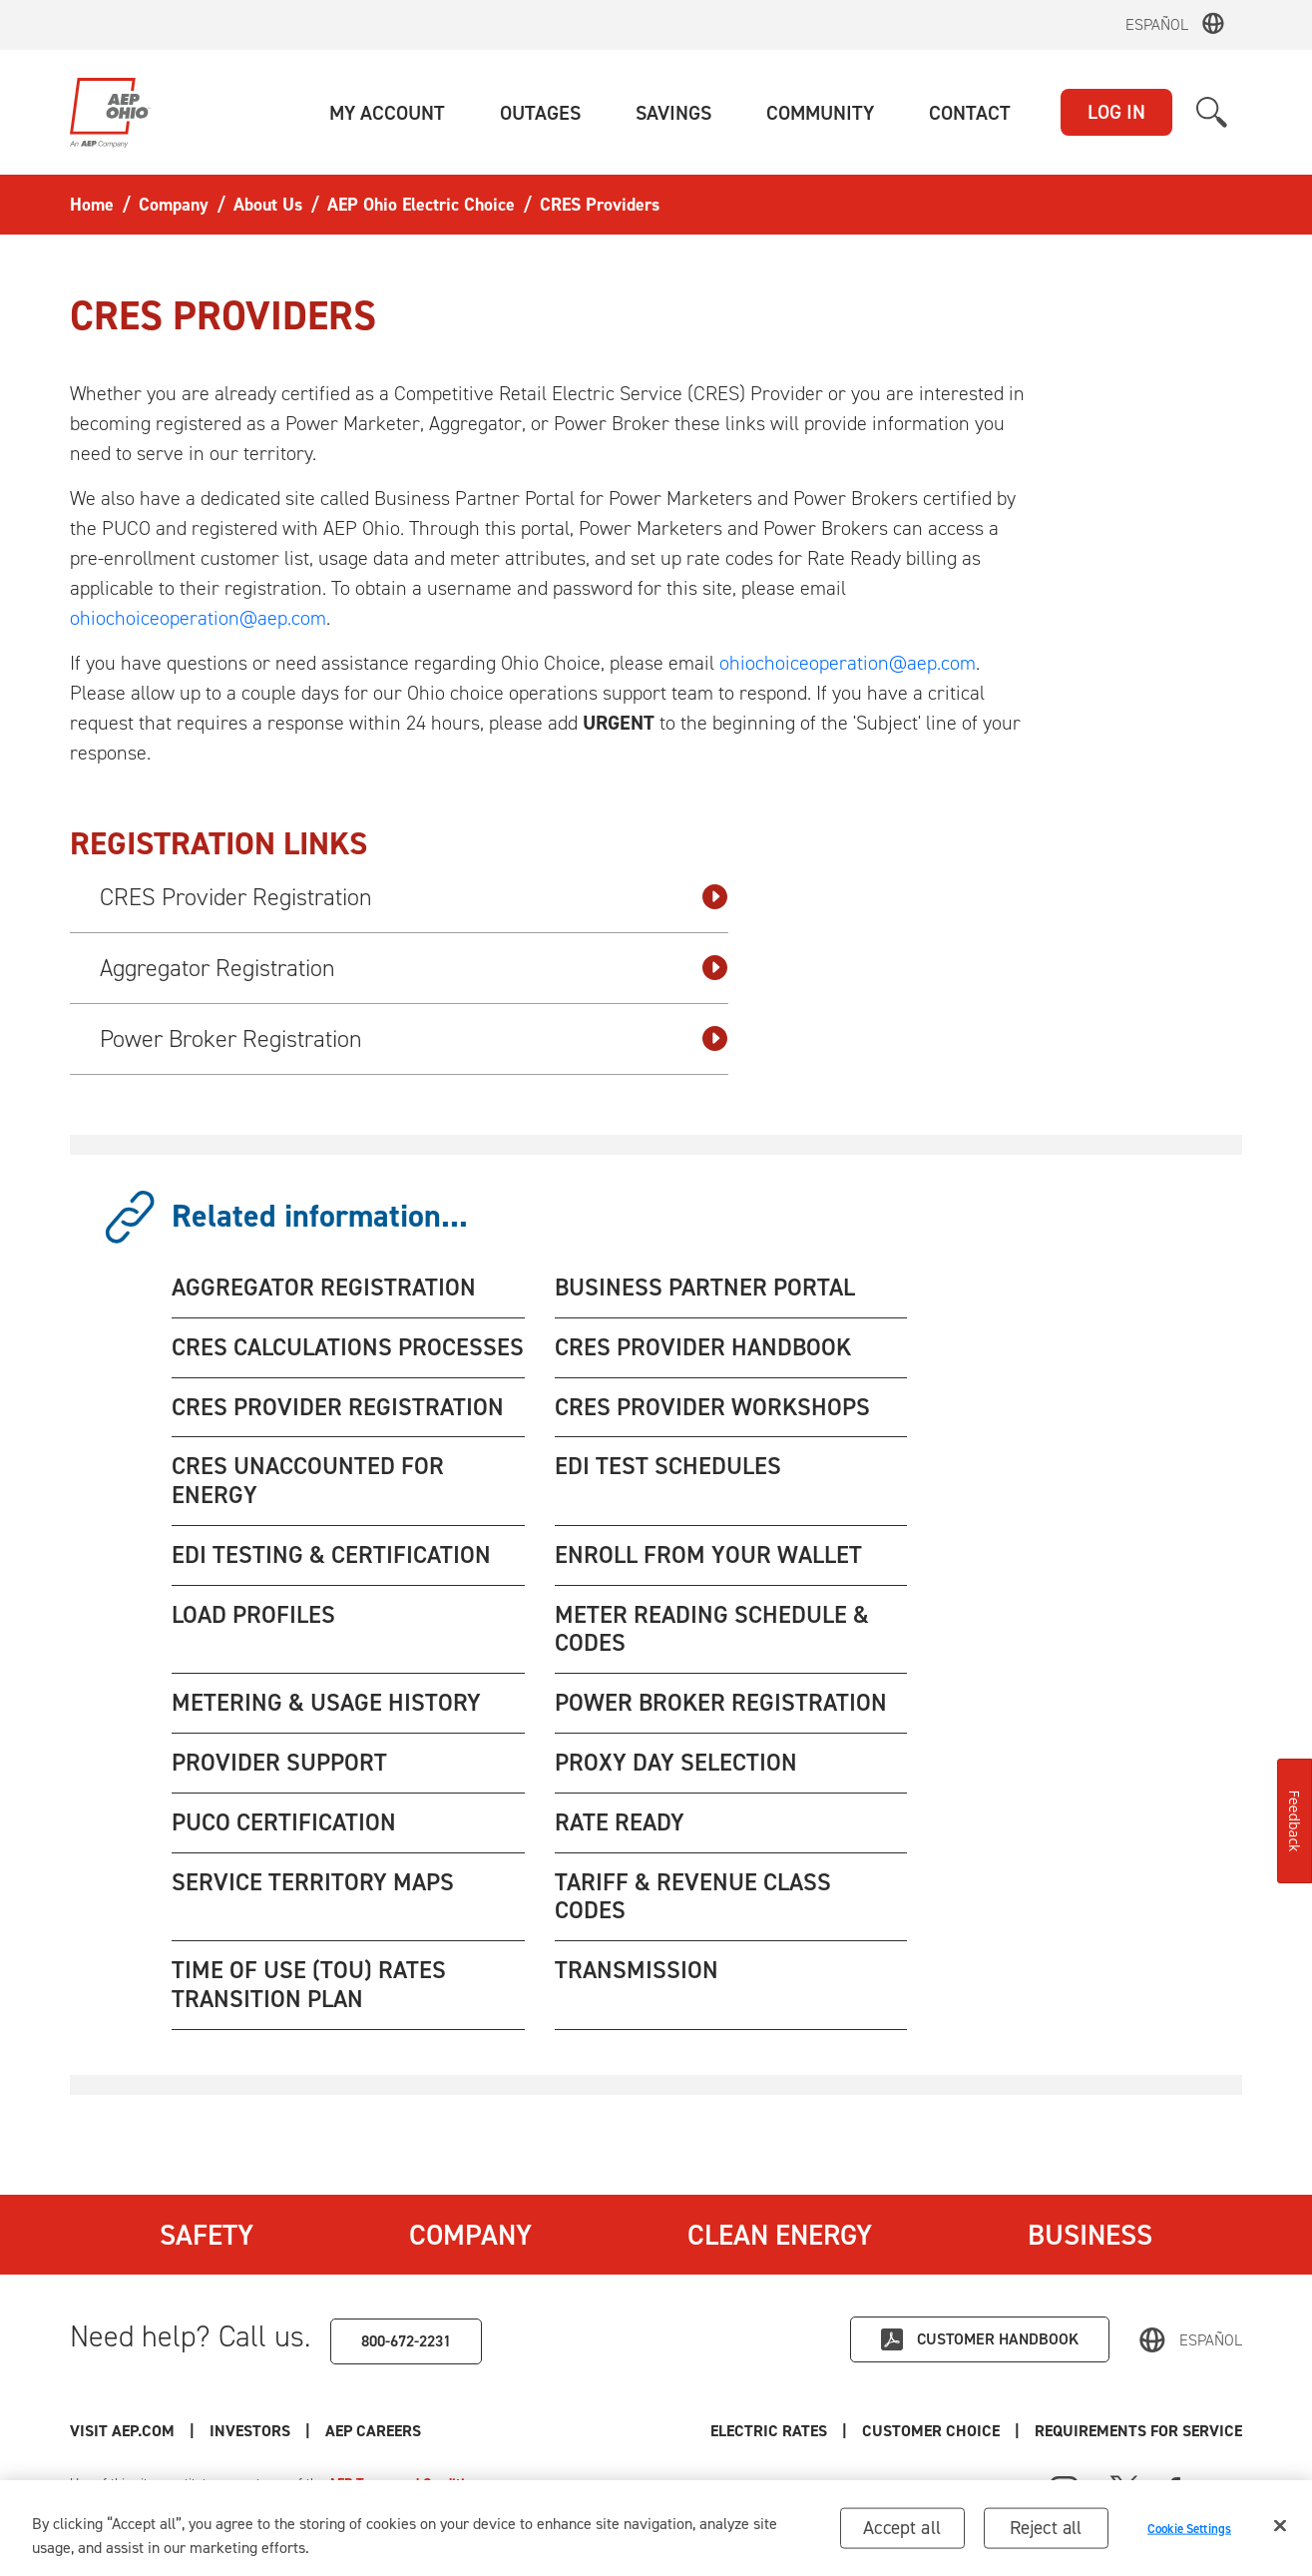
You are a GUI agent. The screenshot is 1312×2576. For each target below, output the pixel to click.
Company (470, 2235)
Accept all (902, 2531)
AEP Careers (373, 2430)
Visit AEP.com (122, 2430)
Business (1090, 2235)
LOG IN (1116, 112)
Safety (206, 2235)
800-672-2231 (406, 2340)
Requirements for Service (1138, 2430)
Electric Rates (768, 2430)
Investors (250, 2430)
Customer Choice (931, 2430)
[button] (387, 113)
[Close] (1280, 2530)
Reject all (1046, 2531)
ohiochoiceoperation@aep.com (198, 618)
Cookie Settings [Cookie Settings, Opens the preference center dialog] (1189, 2532)
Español (1156, 24)
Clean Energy (779, 2235)
